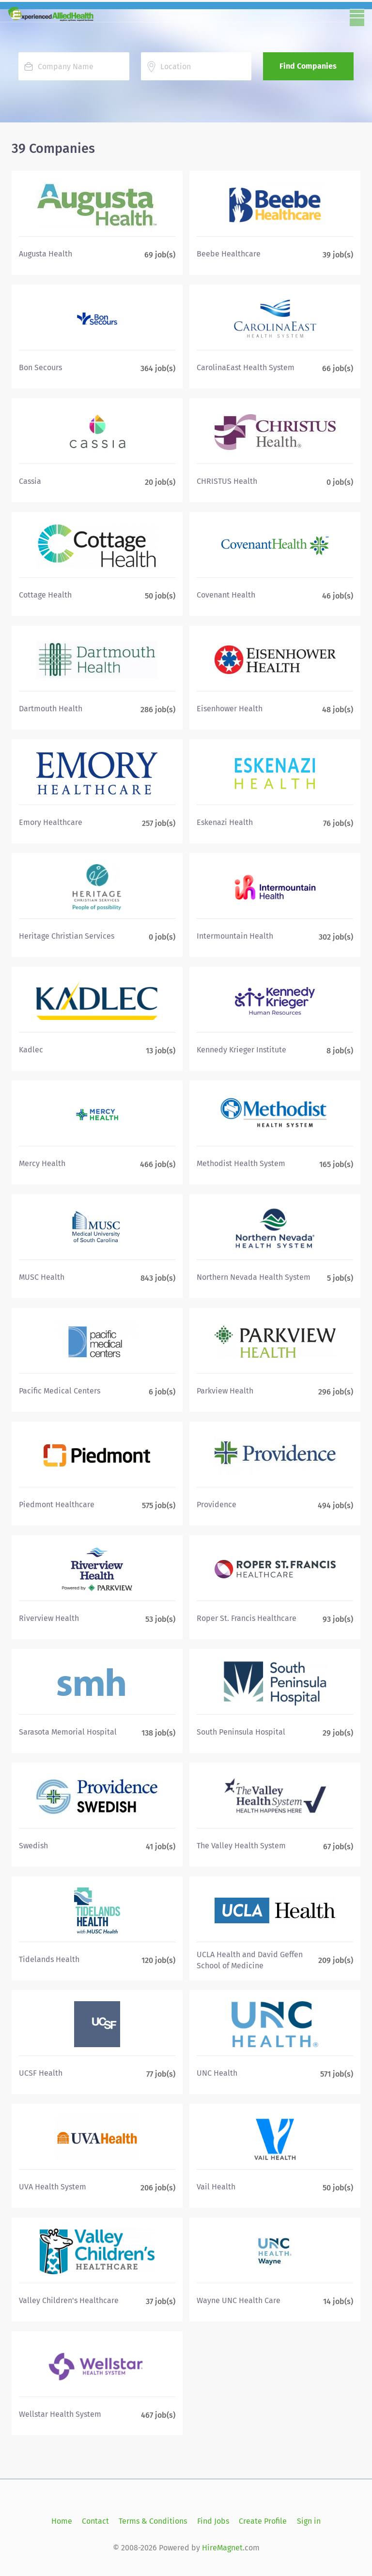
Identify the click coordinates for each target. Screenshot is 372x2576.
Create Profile (263, 2521)
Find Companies (308, 66)
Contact (95, 2521)
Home (61, 2521)
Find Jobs (213, 2521)
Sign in (309, 2521)
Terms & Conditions (153, 2521)
